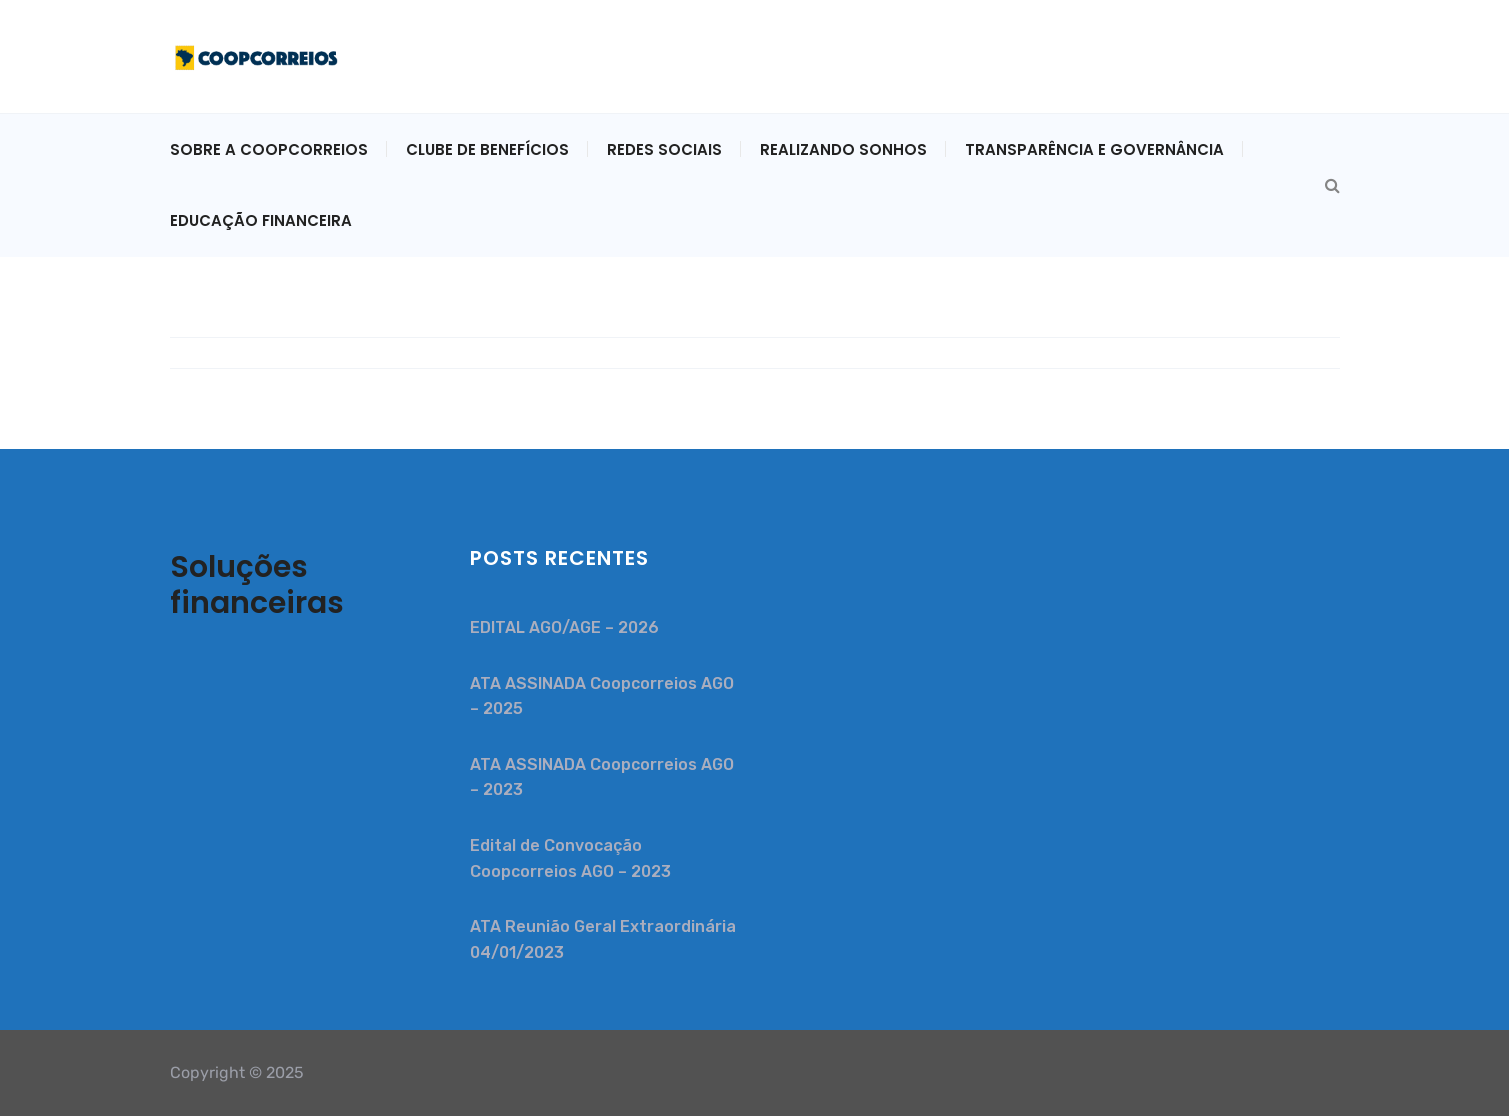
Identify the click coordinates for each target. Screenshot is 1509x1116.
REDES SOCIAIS (664, 149)
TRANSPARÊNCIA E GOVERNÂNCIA (1094, 149)
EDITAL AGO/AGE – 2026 (564, 627)
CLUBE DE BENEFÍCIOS (487, 149)
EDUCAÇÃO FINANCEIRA (261, 220)
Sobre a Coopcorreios (269, 149)
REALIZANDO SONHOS (843, 149)
